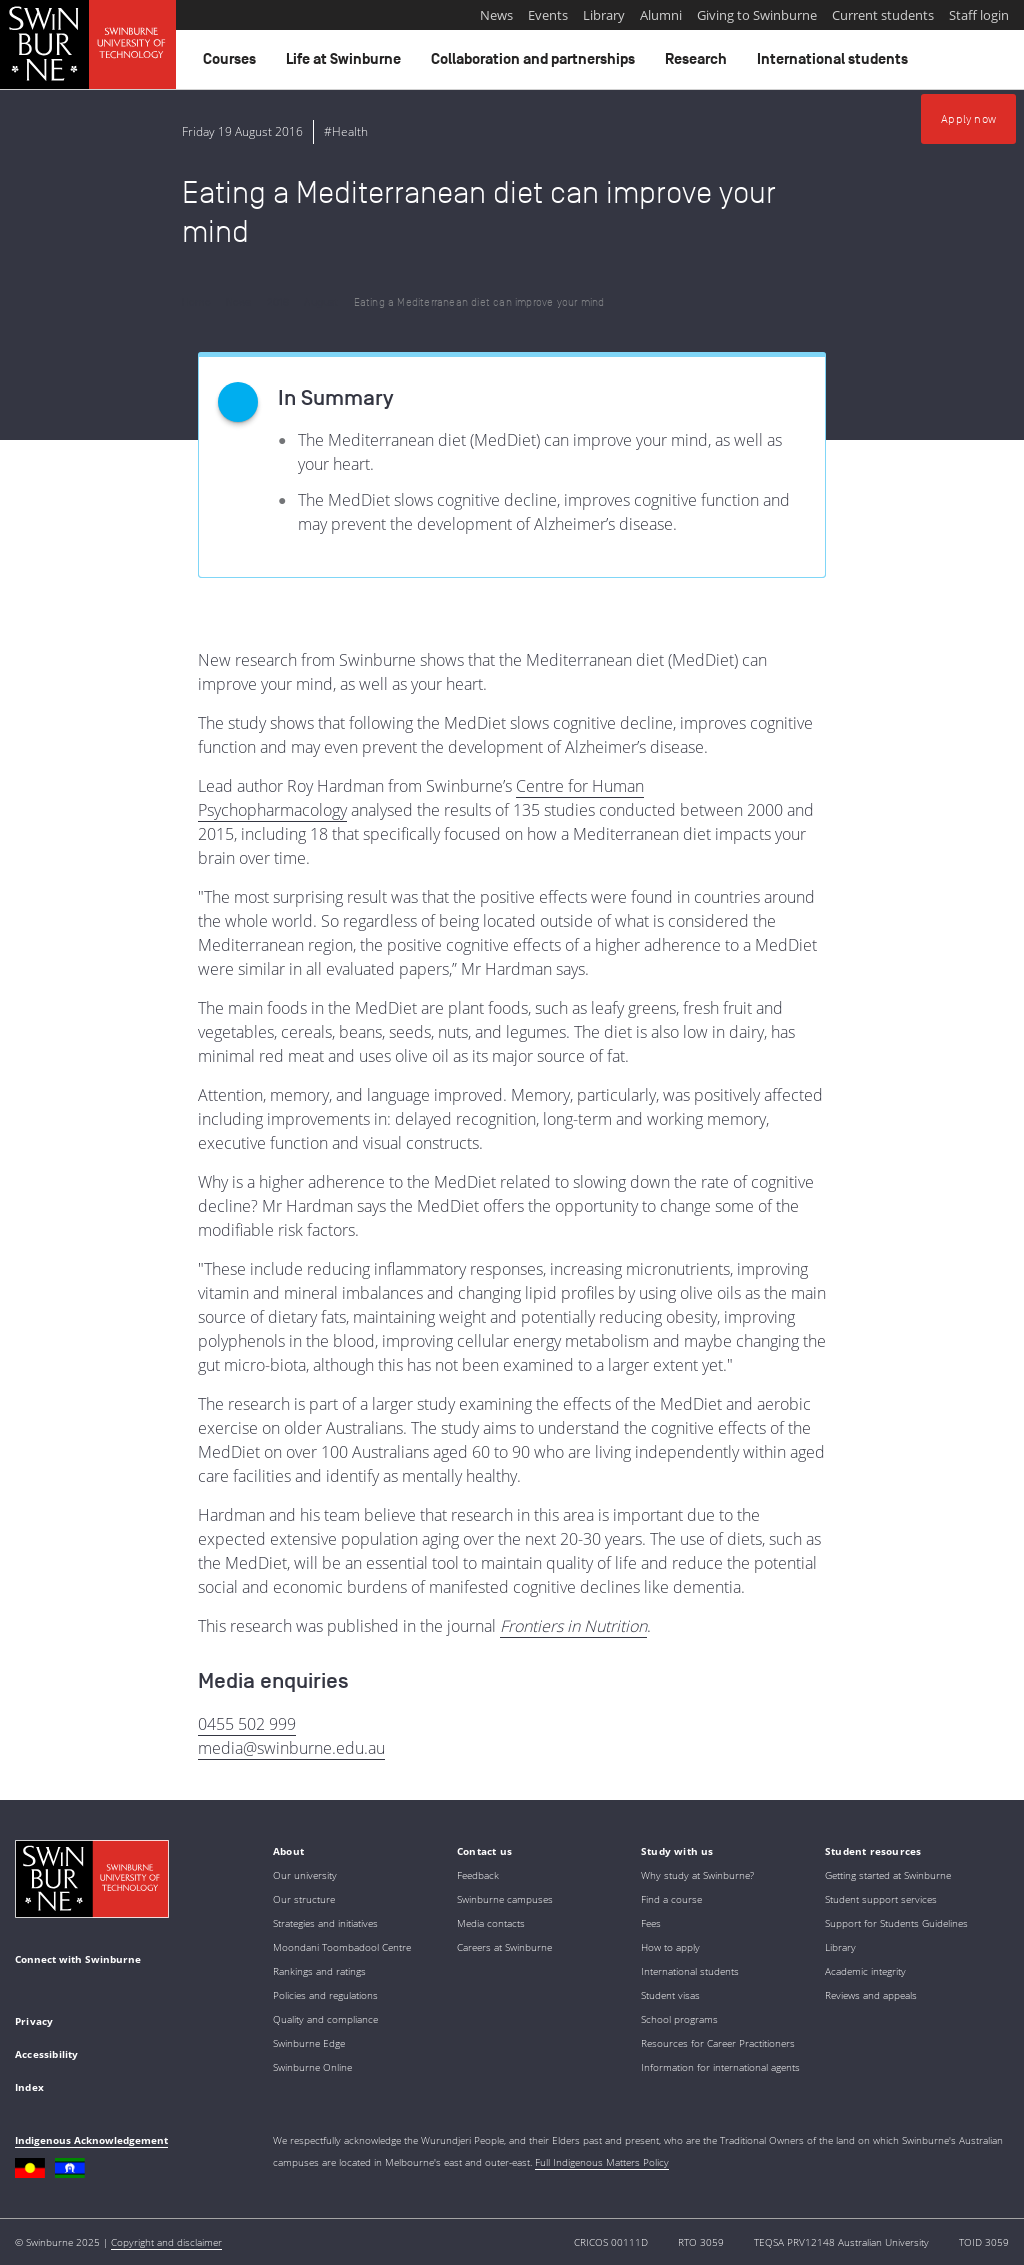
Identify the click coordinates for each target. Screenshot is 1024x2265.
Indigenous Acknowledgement (91, 2140)
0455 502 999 (247, 1724)
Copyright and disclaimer (166, 2242)
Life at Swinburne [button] (346, 64)
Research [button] (699, 64)
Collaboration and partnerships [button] (536, 64)
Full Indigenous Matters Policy (602, 2162)
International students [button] (835, 64)
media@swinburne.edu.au (291, 1748)
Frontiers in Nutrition (573, 1626)
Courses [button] (232, 64)
